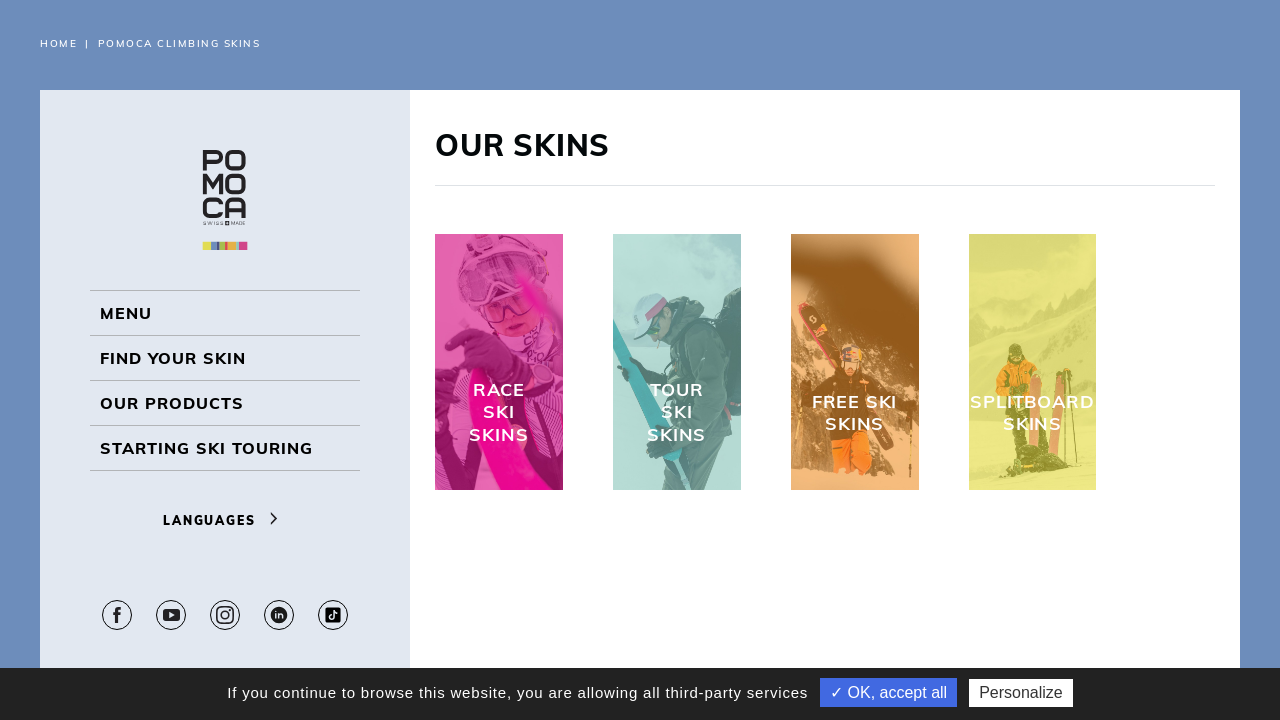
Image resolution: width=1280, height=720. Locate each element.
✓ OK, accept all (888, 692)
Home (58, 43)
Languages (225, 520)
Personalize (1021, 692)
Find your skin (173, 358)
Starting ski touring (206, 448)
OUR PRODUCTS (172, 403)
